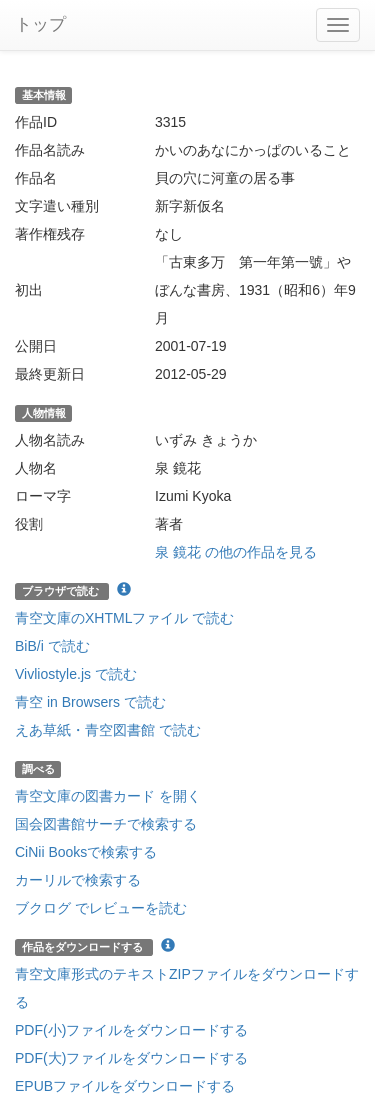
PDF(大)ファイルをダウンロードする (131, 1058)
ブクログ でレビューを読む (101, 908)
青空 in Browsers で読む (90, 702)
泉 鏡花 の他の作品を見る (236, 552)
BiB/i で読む (52, 646)
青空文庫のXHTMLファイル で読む (124, 618)
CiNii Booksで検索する (86, 852)
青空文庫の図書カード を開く (108, 796)
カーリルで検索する (78, 880)
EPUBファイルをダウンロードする (125, 1086)
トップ (40, 24)
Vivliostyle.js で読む (76, 674)
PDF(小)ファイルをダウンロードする (131, 1030)
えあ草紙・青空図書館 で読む (108, 730)
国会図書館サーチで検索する (106, 824)
